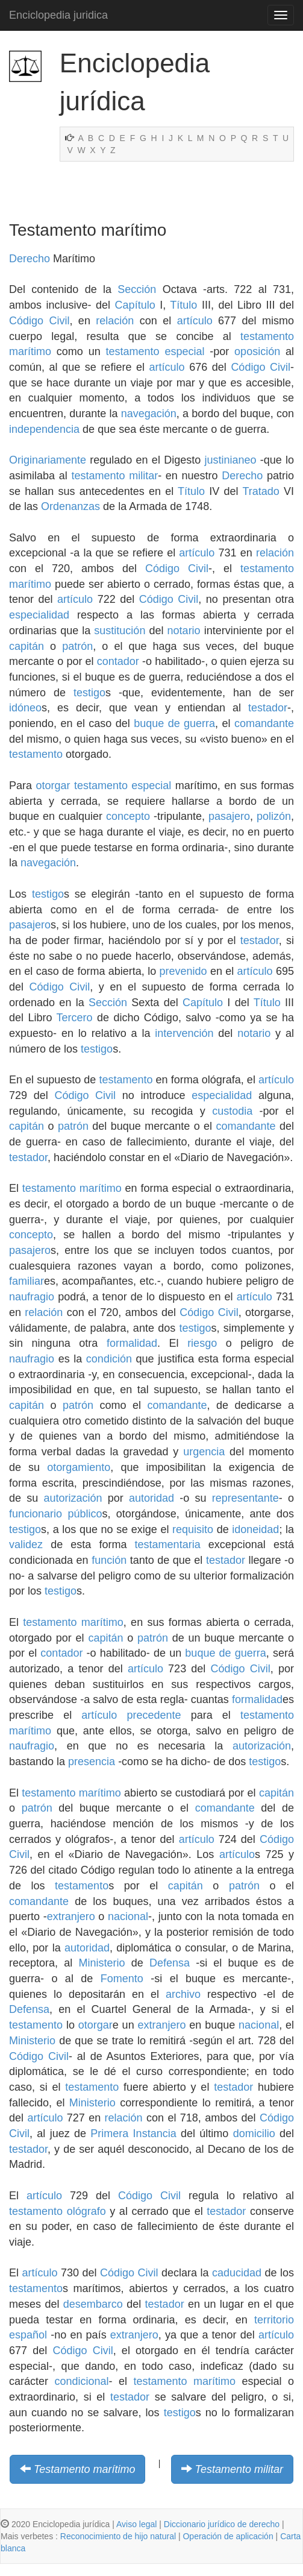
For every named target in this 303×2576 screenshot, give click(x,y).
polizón (274, 816)
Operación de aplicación (228, 2536)
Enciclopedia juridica (58, 15)
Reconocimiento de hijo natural (118, 2536)
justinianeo (230, 460)
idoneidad (255, 1529)
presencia (91, 1762)
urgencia (204, 1452)
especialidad (39, 615)
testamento (36, 754)
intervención (184, 1033)
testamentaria (168, 1544)
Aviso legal (136, 2524)
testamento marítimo (72, 1188)
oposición (257, 351)
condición (109, 1359)
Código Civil (39, 321)
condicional (81, 2381)
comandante (264, 723)
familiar (26, 1281)
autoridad (151, 1498)
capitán (26, 646)
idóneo (25, 708)
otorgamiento (78, 1467)
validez (26, 1544)
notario (184, 631)
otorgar (53, 785)
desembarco (93, 2304)
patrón (77, 646)
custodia (232, 1111)
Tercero (75, 1018)
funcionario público (55, 1514)
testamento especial (155, 351)
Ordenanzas (70, 506)
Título (183, 305)
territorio (274, 2320)
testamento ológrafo (57, 2211)
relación (115, 321)
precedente (154, 1715)
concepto (128, 816)
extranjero (71, 1916)
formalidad (132, 1343)
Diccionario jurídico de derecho (222, 2524)
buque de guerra (174, 723)
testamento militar (114, 476)
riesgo (202, 1343)
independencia (44, 429)
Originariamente (47, 460)
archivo (183, 1994)
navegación (148, 414)
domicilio (254, 2133)
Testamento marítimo (84, 2469)
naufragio (31, 1297)
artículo (195, 321)
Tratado (260, 491)
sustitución (119, 631)
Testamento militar (239, 2469)
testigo (89, 693)
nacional (128, 1916)
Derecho (29, 259)
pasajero (229, 816)
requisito (192, 1529)
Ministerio (101, 1963)
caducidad (236, 2273)
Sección (136, 289)
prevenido (183, 971)
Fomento (122, 1979)
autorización (72, 1498)
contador (118, 661)
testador (267, 708)
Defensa (169, 1963)
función (109, 1560)
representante (245, 1498)
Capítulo (135, 305)
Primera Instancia (133, 2133)
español (28, 2335)
